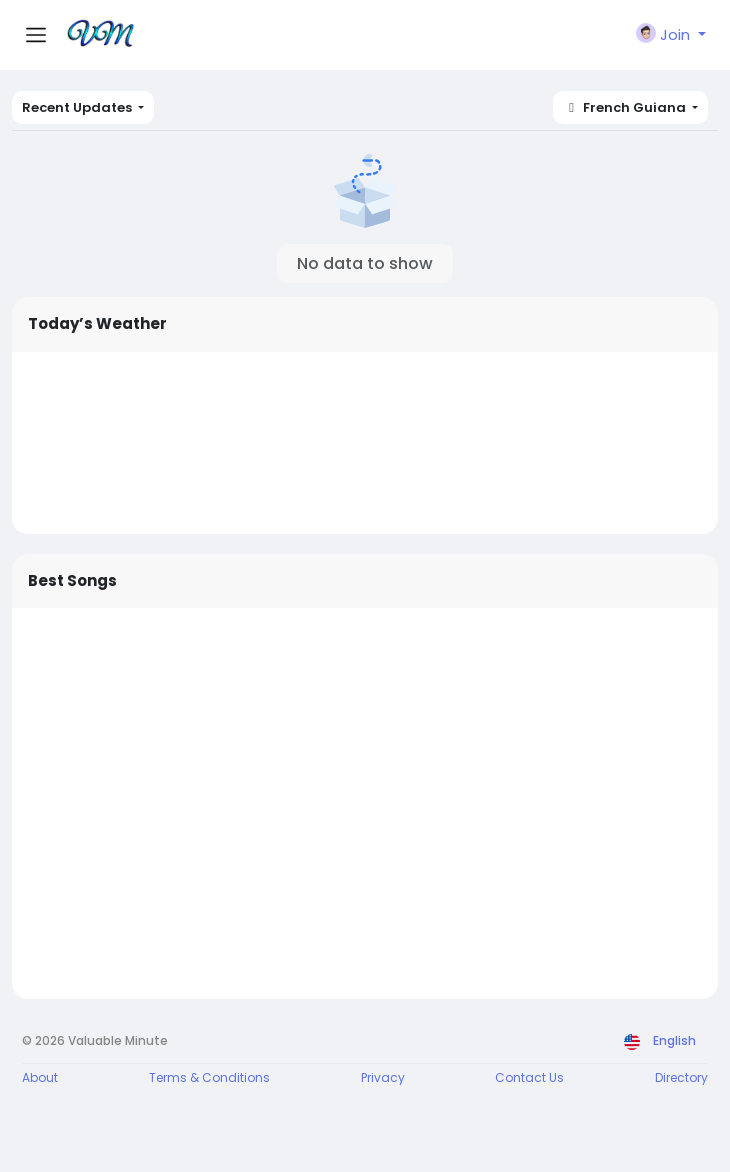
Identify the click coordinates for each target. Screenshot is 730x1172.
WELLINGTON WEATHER (365, 443)
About (40, 1077)
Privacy (383, 1077)
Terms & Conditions (209, 1077)
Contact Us (529, 1077)
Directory (681, 1077)
